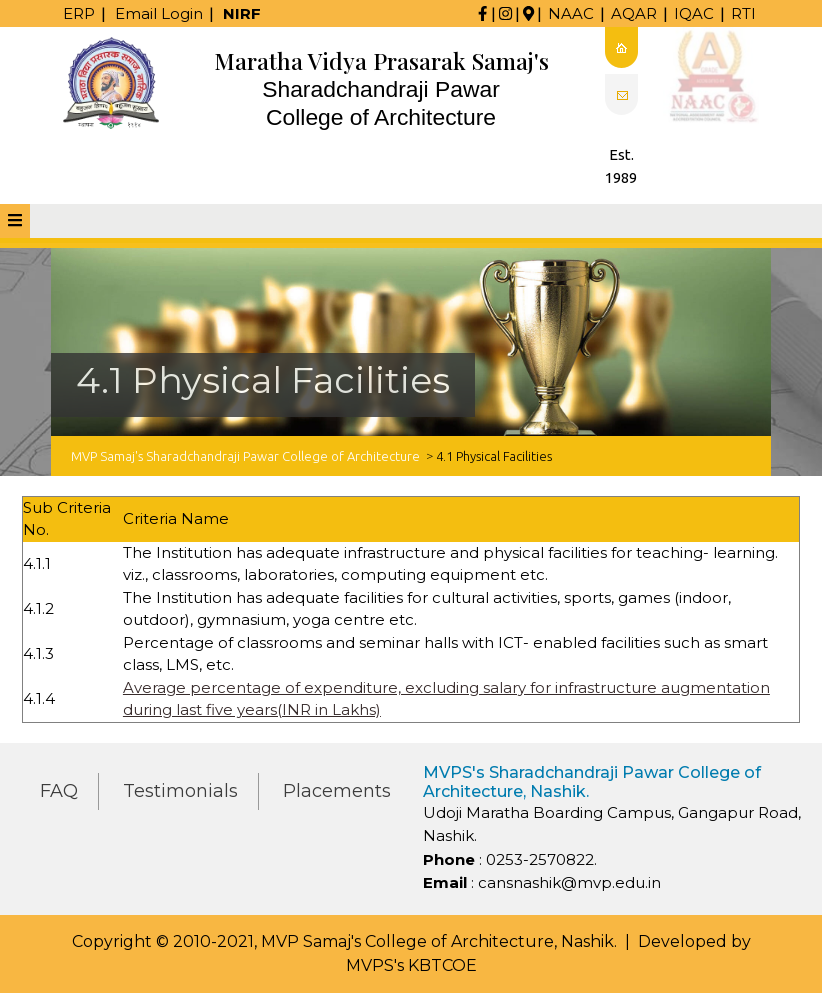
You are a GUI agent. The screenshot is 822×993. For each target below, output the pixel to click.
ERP (79, 13)
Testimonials (180, 791)
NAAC (571, 13)
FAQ (59, 791)
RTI (743, 13)
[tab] (15, 221)
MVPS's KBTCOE (411, 965)
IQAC (694, 13)
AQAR (634, 13)
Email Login (159, 13)
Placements (337, 791)
